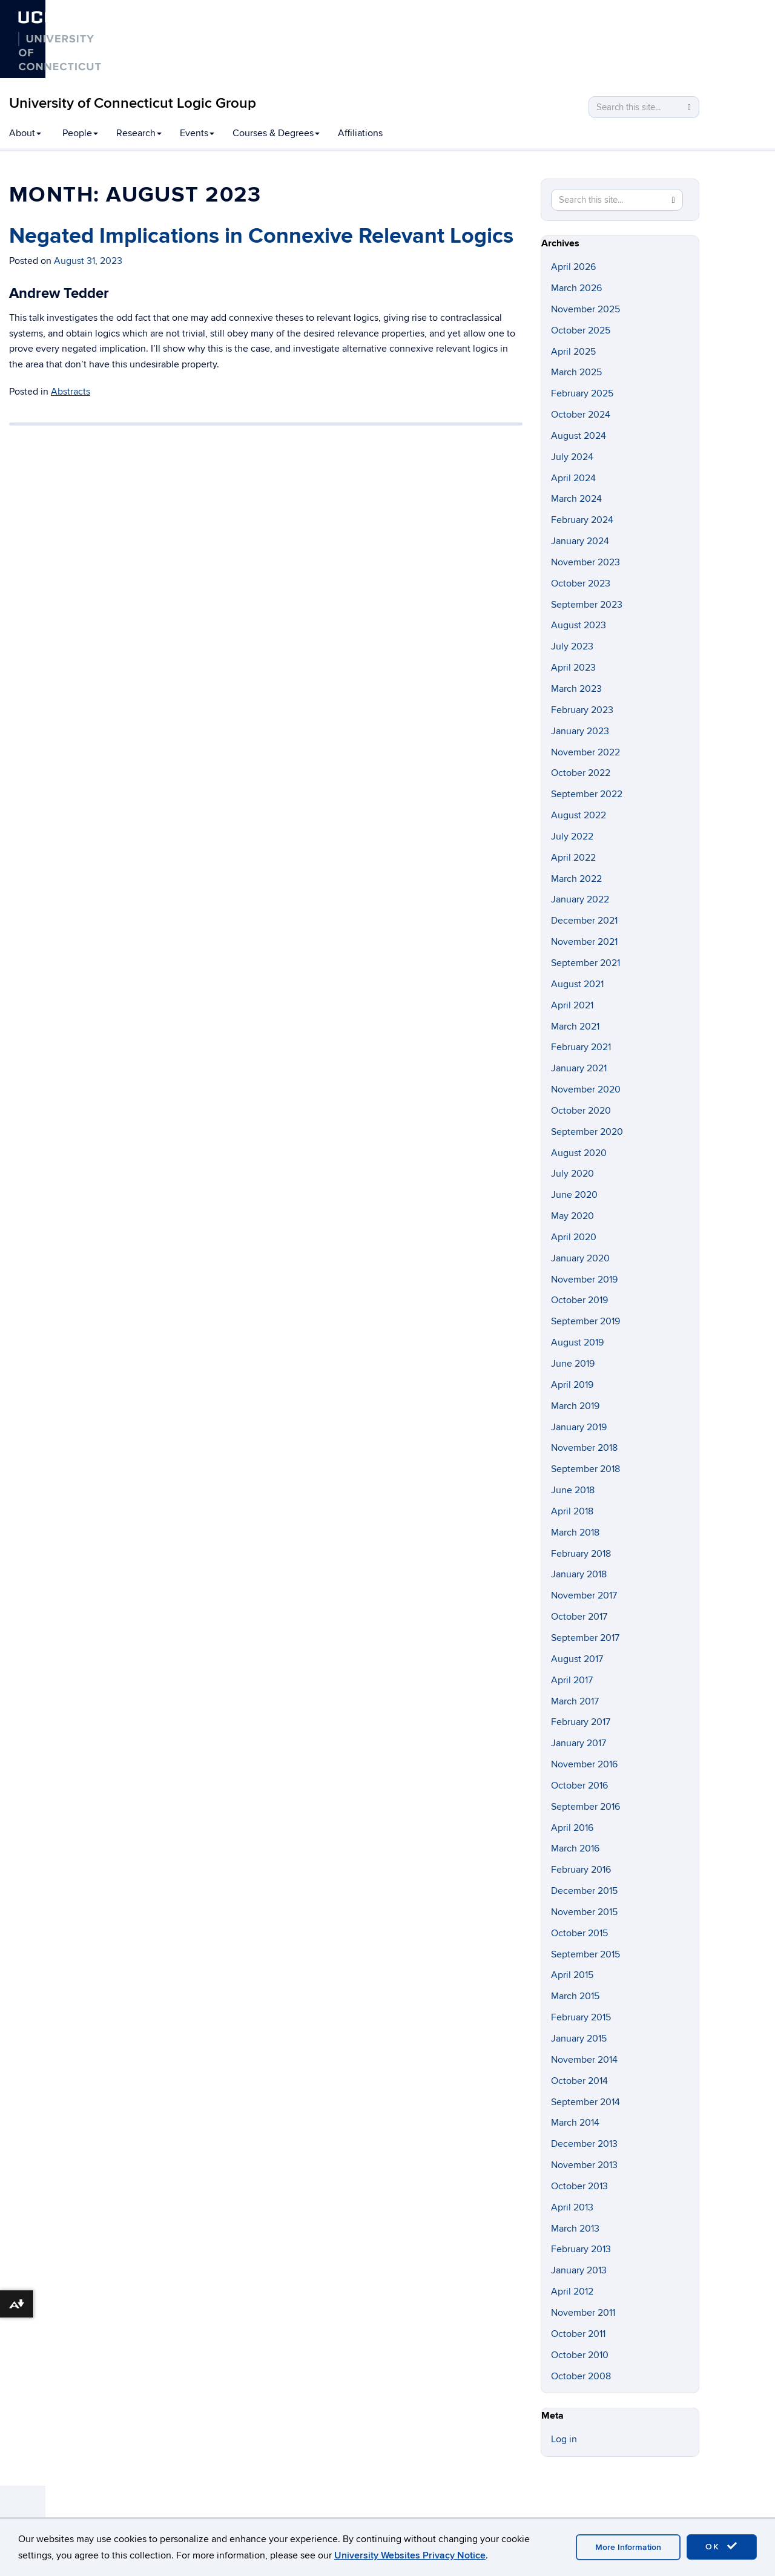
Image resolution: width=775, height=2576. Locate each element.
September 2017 (585, 1638)
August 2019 (577, 1342)
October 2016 (579, 1785)
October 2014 (579, 2081)
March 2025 (576, 372)
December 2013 (584, 2144)
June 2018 (573, 1490)
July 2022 (572, 836)
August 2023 (578, 625)
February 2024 (582, 520)
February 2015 (581, 2017)
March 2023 (576, 689)
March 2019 (575, 1406)
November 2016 (584, 1764)
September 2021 (585, 963)
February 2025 (582, 393)
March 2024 (576, 499)
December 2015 (584, 1891)
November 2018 (584, 1448)
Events (197, 133)
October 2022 (580, 773)
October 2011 (578, 2334)
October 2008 (581, 2376)
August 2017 (577, 1659)
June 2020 (574, 1195)
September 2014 (585, 2102)
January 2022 (580, 899)
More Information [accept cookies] (628, 2547)
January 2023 (580, 731)
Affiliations (360, 133)
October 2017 (579, 1617)
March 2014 (575, 2123)
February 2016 (581, 1870)
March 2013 (575, 2229)
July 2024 (572, 457)
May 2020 (572, 1216)
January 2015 (579, 2038)
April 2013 (572, 2207)
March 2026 (576, 288)
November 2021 (584, 942)
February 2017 (580, 1722)
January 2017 (578, 1743)
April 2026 (573, 267)
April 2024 (573, 478)
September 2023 (586, 605)
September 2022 (586, 794)
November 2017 (584, 1595)
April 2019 (572, 1385)
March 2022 (576, 879)
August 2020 (579, 1153)
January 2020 (580, 1258)
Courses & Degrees (276, 133)
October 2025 (580, 330)
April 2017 (572, 1680)
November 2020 (586, 1089)
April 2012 (572, 2291)
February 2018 (581, 1554)
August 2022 (578, 815)
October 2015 (579, 1933)
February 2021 (581, 1047)
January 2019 (579, 1427)
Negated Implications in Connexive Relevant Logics (261, 236)
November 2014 (584, 2060)
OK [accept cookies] (721, 2546)
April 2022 (573, 858)
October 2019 (579, 1300)
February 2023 (582, 710)
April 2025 (573, 352)
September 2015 (585, 1954)
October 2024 (580, 415)
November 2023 (585, 562)
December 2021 (584, 921)
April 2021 (572, 1005)
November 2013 (584, 2165)
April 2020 (573, 1237)
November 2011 (583, 2313)
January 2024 (580, 541)
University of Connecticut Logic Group (132, 103)
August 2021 (577, 984)
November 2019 (584, 1279)
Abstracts (70, 392)
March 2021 (575, 1026)
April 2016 (572, 1828)
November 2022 (585, 752)
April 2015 (572, 1975)
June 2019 (573, 1364)
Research (139, 133)
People (80, 133)
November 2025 (585, 309)
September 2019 (585, 1321)
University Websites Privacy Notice (410, 2555)
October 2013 (579, 2186)
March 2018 (575, 1532)
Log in (564, 2439)
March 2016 (575, 1848)
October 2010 (579, 2355)
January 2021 (579, 1068)
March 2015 (575, 1996)
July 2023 (572, 646)
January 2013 (579, 2270)
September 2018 (585, 1469)
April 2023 (573, 668)
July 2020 (572, 1174)
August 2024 (578, 436)
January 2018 (579, 1574)
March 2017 (575, 1701)
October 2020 (581, 1111)
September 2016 (585, 1807)
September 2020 (587, 1132)
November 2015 (584, 1912)
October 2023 (580, 583)
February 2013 (581, 2249)
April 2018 (572, 1511)
